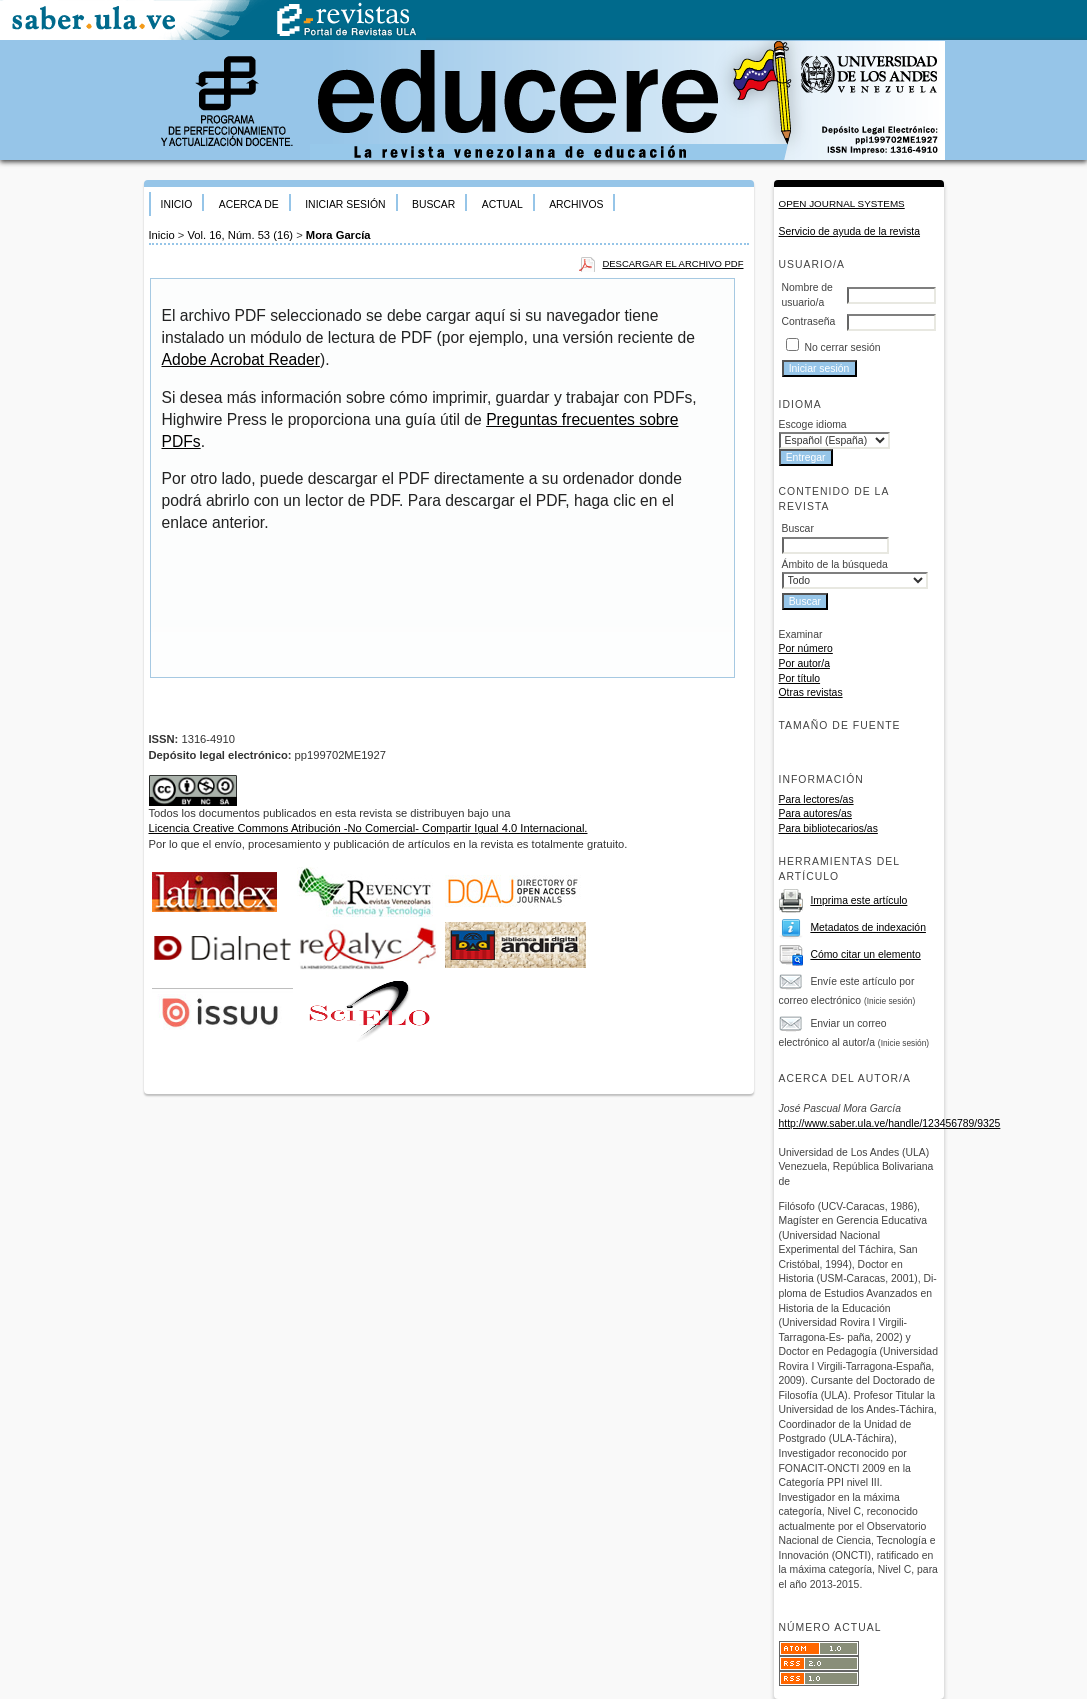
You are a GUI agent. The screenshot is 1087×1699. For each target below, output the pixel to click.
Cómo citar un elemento (865, 954)
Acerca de (249, 204)
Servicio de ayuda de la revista (850, 231)
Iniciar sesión (345, 204)
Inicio (177, 204)
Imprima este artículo (858, 900)
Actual (502, 204)
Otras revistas (811, 692)
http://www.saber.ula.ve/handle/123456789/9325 (890, 1123)
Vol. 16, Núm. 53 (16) (240, 235)
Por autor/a (804, 663)
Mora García (338, 235)
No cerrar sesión (842, 347)
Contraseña (809, 321)
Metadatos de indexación (868, 927)
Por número (806, 648)
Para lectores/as (816, 799)
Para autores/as (815, 813)
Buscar (433, 204)
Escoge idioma (813, 424)
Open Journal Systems (842, 203)
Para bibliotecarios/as (828, 828)
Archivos (576, 204)
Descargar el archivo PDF (672, 263)
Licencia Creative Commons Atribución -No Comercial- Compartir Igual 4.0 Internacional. (368, 828)
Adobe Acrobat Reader (241, 359)
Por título (800, 678)
